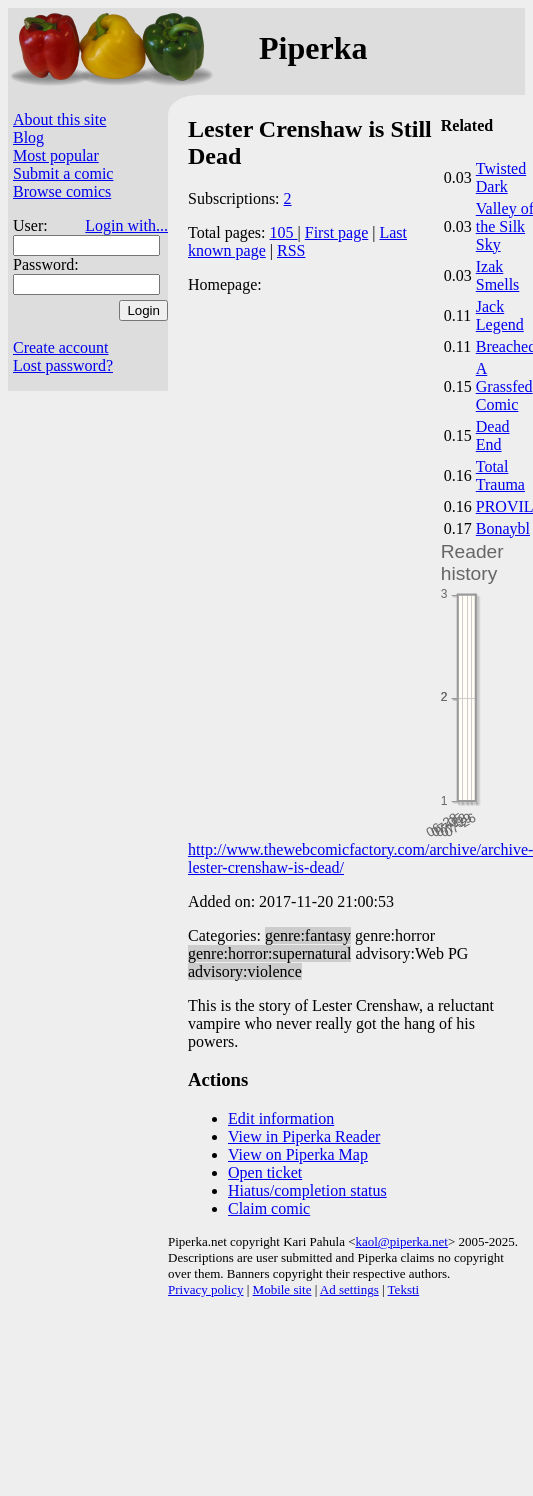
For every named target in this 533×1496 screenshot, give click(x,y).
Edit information (281, 1118)
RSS (291, 250)
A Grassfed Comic (504, 386)
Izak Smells (498, 275)
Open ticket (265, 1172)
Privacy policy (205, 1289)
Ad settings (349, 1289)
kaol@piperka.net (401, 1241)
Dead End (493, 435)
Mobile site (282, 1289)
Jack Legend (500, 315)
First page (337, 232)
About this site (59, 119)
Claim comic (269, 1208)
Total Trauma (500, 475)
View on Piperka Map (298, 1154)
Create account (61, 347)
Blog (28, 137)
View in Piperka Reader (304, 1136)
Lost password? (63, 365)
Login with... (126, 225)
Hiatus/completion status (307, 1190)
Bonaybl (503, 528)
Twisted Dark (501, 177)
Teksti (404, 1289)
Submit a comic (63, 173)
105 (284, 232)
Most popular (56, 155)
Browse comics (62, 191)
